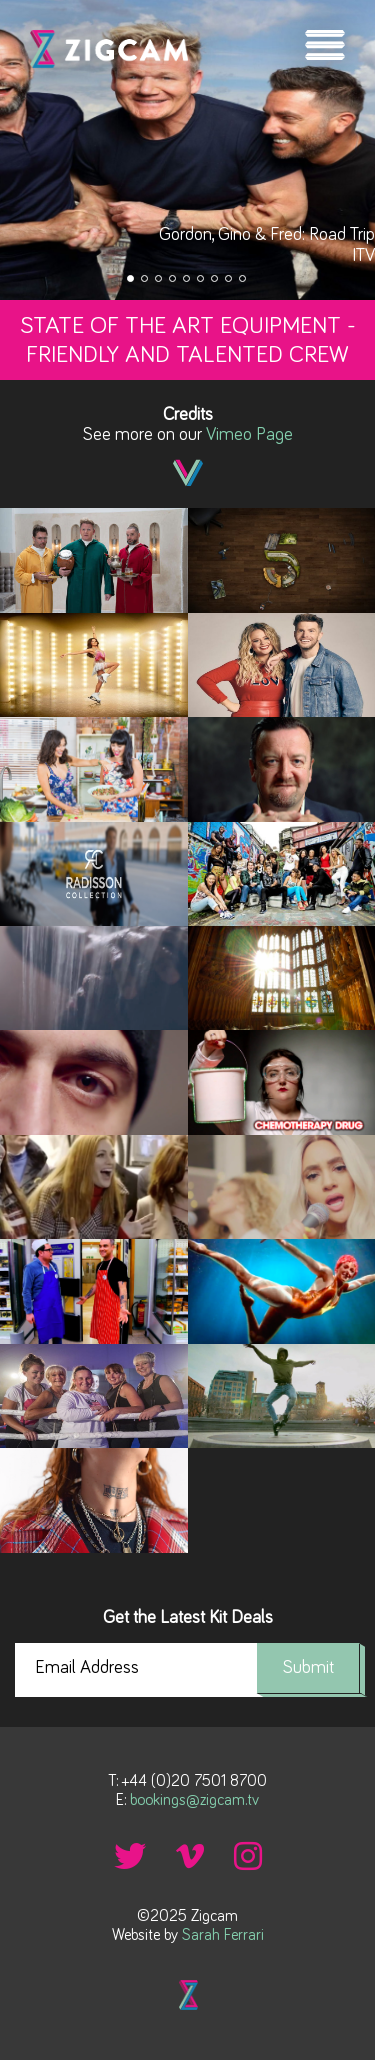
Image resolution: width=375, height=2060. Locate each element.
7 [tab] (216, 280)
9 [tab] (244, 280)
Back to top (188, 1995)
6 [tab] (202, 280)
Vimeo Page (249, 435)
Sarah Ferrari (223, 1935)
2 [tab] (146, 280)
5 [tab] (188, 280)
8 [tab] (230, 280)
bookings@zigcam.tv (194, 1800)
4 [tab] (174, 280)
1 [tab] (132, 280)
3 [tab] (160, 280)
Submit (308, 1668)
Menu (325, 45)
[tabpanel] (187, 150)
